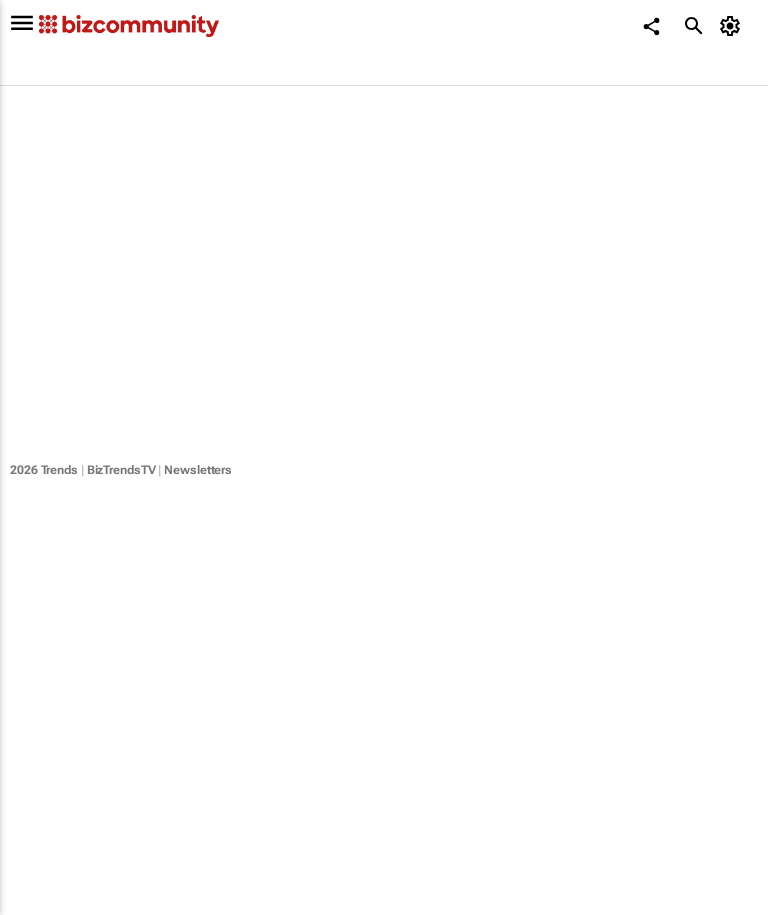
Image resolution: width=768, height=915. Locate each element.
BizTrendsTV (121, 470)
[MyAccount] (733, 26)
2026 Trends (44, 470)
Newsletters (198, 470)
